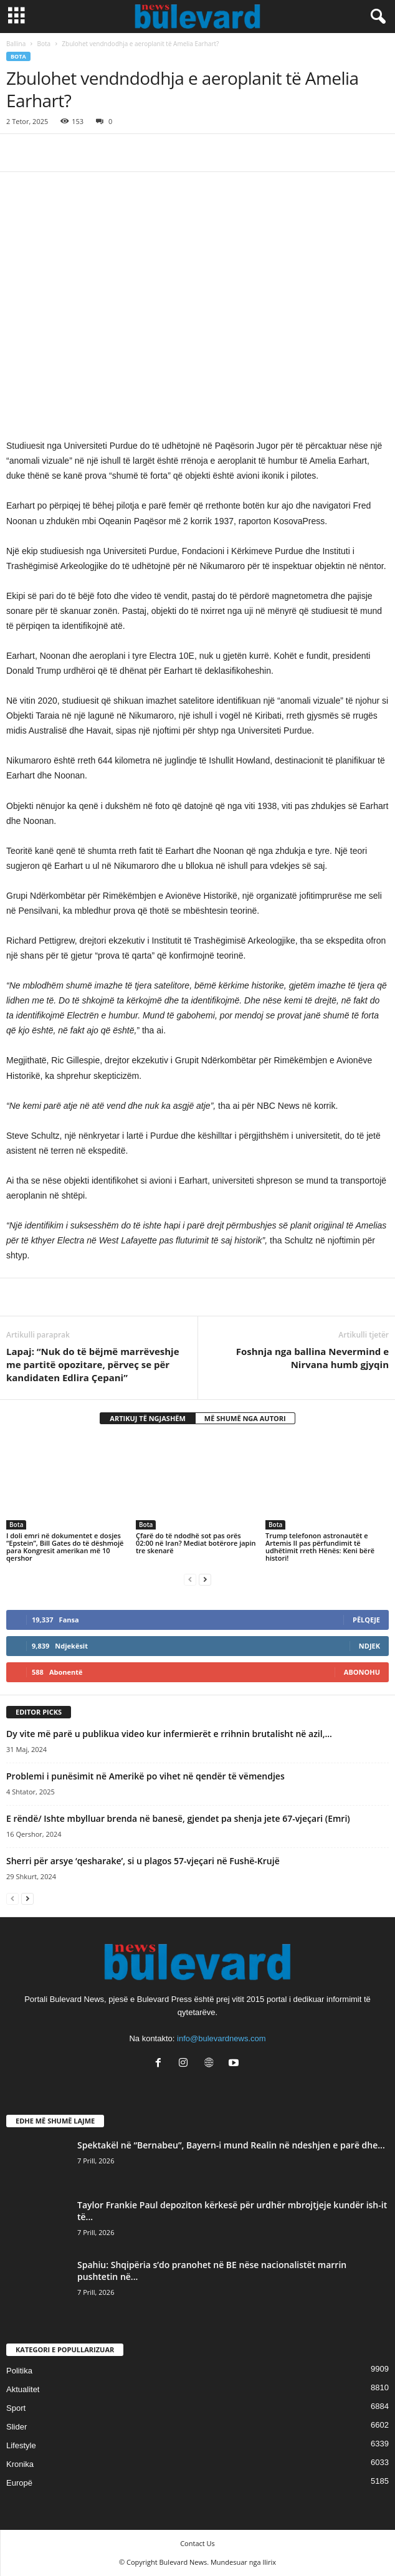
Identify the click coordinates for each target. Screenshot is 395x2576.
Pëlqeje (366, 1619)
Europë (19, 2482)
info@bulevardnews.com (221, 2038)
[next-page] (205, 1579)
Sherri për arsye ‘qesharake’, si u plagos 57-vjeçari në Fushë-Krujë (143, 1861)
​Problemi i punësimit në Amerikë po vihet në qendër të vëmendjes (145, 1776)
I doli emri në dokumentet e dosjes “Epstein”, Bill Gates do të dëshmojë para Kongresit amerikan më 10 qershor (64, 1547)
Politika (19, 2370)
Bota (44, 43)
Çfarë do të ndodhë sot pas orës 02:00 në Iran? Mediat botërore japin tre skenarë (196, 1543)
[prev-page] (190, 1579)
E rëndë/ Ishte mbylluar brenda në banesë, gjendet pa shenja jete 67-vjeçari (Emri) (178, 1818)
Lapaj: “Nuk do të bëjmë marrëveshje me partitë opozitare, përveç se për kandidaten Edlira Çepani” (92, 1364)
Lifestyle (21, 2445)
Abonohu (362, 1672)
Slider (16, 2426)
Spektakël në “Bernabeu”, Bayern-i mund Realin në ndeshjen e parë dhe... (231, 2145)
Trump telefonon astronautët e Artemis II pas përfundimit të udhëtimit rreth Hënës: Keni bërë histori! (319, 1547)
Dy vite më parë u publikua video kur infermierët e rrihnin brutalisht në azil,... (169, 1734)
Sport (16, 2408)
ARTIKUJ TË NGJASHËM (148, 1418)
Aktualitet (22, 2389)
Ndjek (369, 1645)
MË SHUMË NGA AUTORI (245, 1418)
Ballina (16, 43)
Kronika (20, 2464)
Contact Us (197, 2543)
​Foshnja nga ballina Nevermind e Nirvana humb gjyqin (312, 1358)
